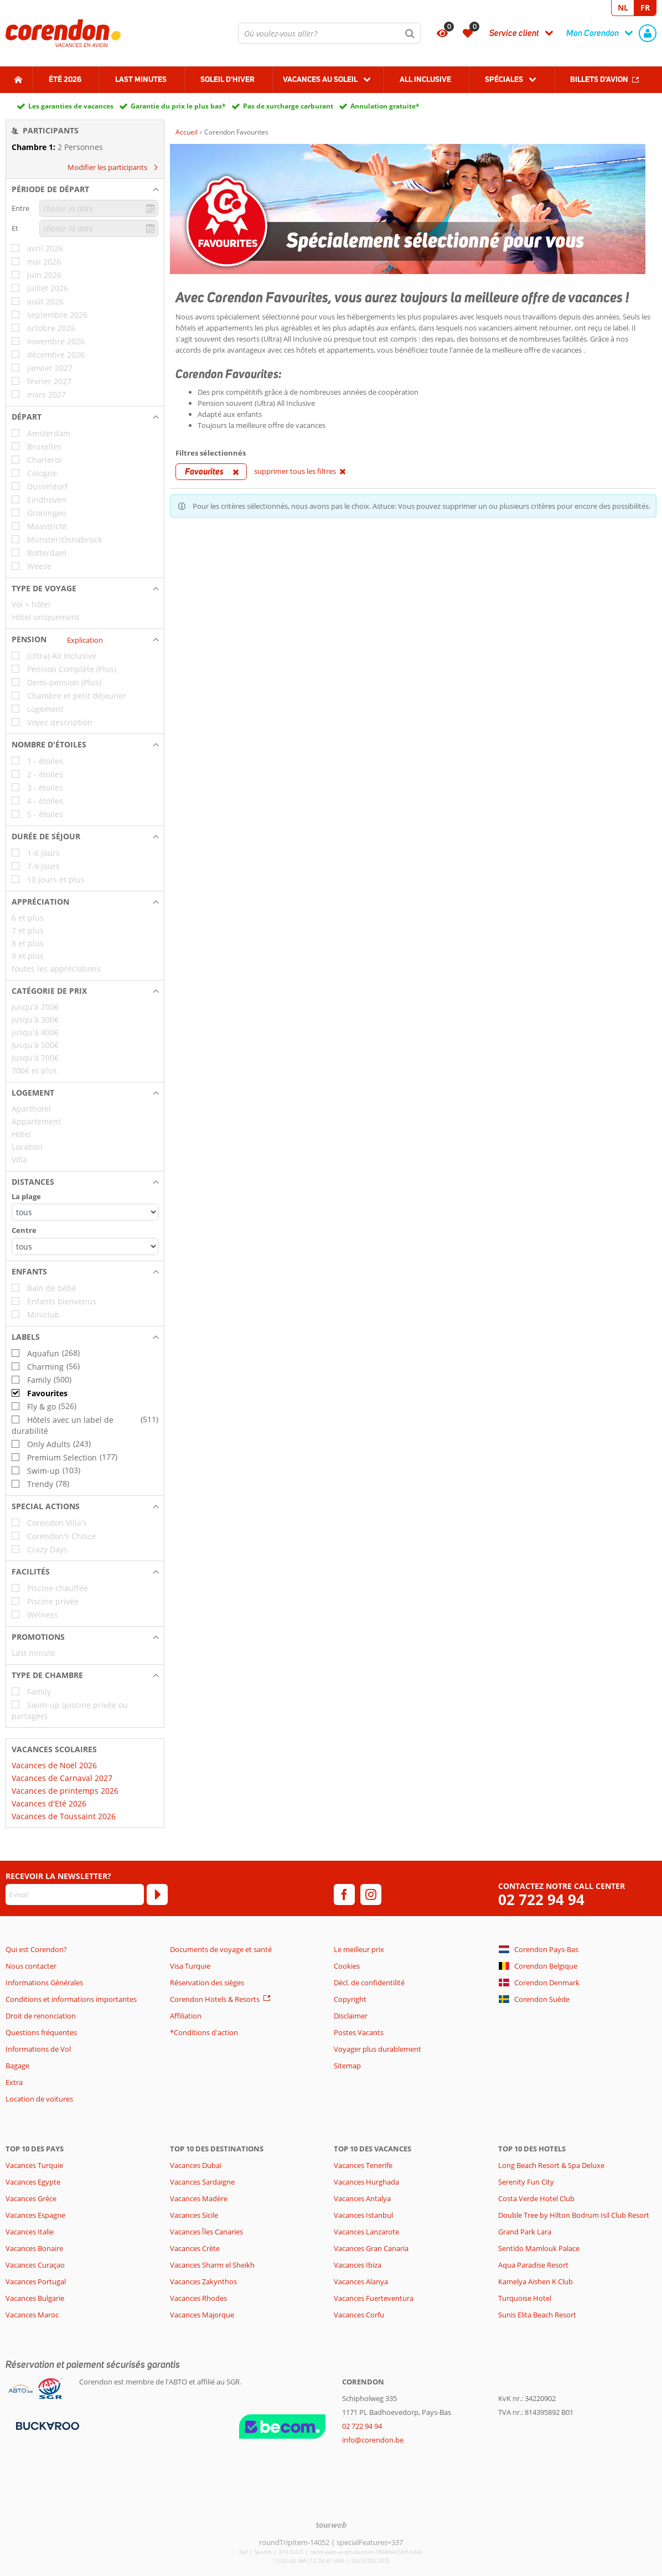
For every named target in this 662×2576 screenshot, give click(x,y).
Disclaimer (351, 2016)
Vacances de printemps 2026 (65, 1790)
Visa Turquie (190, 1966)
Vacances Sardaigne (202, 2182)
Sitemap (347, 2066)
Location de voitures (39, 2099)
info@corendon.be (373, 2440)
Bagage (17, 2066)
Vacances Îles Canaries (206, 2232)
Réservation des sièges (207, 1983)
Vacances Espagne (35, 2215)
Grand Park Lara (524, 2232)
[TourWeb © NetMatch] (331, 2525)
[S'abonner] (157, 1894)
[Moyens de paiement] (46, 2425)
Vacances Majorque (202, 2315)
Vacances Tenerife (363, 2165)
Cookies (347, 1966)
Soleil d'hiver (227, 79)
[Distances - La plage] (85, 1212)
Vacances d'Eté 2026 (49, 1803)
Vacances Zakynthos (203, 2281)
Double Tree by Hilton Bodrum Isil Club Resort (573, 2215)
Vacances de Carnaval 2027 (62, 1778)
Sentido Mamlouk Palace (539, 2248)
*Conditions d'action (204, 2032)
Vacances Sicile (194, 2215)
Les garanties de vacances (70, 106)
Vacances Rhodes (198, 2298)
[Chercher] (410, 33)
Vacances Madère (198, 2198)
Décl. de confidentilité (369, 1983)
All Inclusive (425, 79)
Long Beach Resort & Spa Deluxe (551, 2165)
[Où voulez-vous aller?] (329, 33)
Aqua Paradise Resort (533, 2265)
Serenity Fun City (526, 2182)
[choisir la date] (98, 208)
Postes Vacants (359, 2032)
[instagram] (370, 1894)
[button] (85, 189)
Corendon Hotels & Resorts (215, 1999)
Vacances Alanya (361, 2281)
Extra (14, 2082)
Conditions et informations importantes (71, 1999)
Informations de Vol (38, 2049)
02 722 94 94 (541, 1899)
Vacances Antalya (362, 2198)
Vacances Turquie (34, 2165)
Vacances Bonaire (34, 2248)
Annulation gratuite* (385, 106)
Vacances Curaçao (35, 2265)
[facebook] (344, 1894)
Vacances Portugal (36, 2281)
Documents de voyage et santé (221, 1949)
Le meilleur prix (359, 1949)
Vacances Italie (30, 2232)
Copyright (350, 1999)
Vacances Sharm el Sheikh (212, 2265)
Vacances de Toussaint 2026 (64, 1816)
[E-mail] (75, 1894)
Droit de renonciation (41, 2016)
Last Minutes (141, 79)
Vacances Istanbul (363, 2215)
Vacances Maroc (32, 2315)
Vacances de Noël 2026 (54, 1765)
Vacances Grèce (31, 2198)
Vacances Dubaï (195, 2165)
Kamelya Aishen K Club (535, 2281)
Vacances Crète (195, 2248)
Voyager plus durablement (377, 2049)
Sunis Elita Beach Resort (537, 2315)
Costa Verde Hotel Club (536, 2198)
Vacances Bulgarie (35, 2298)
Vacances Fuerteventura (373, 2298)
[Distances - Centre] (85, 1246)
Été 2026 (65, 79)
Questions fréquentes (41, 2032)
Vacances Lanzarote (366, 2232)
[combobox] (329, 33)
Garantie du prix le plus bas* (178, 106)
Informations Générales (44, 1983)
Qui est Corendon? (36, 1949)
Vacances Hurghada (366, 2182)
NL (623, 7)
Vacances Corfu (359, 2315)
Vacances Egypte (33, 2182)
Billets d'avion (599, 79)
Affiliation (185, 2016)
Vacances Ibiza (357, 2265)
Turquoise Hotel (524, 2298)
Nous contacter (31, 1966)
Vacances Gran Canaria (371, 2248)
